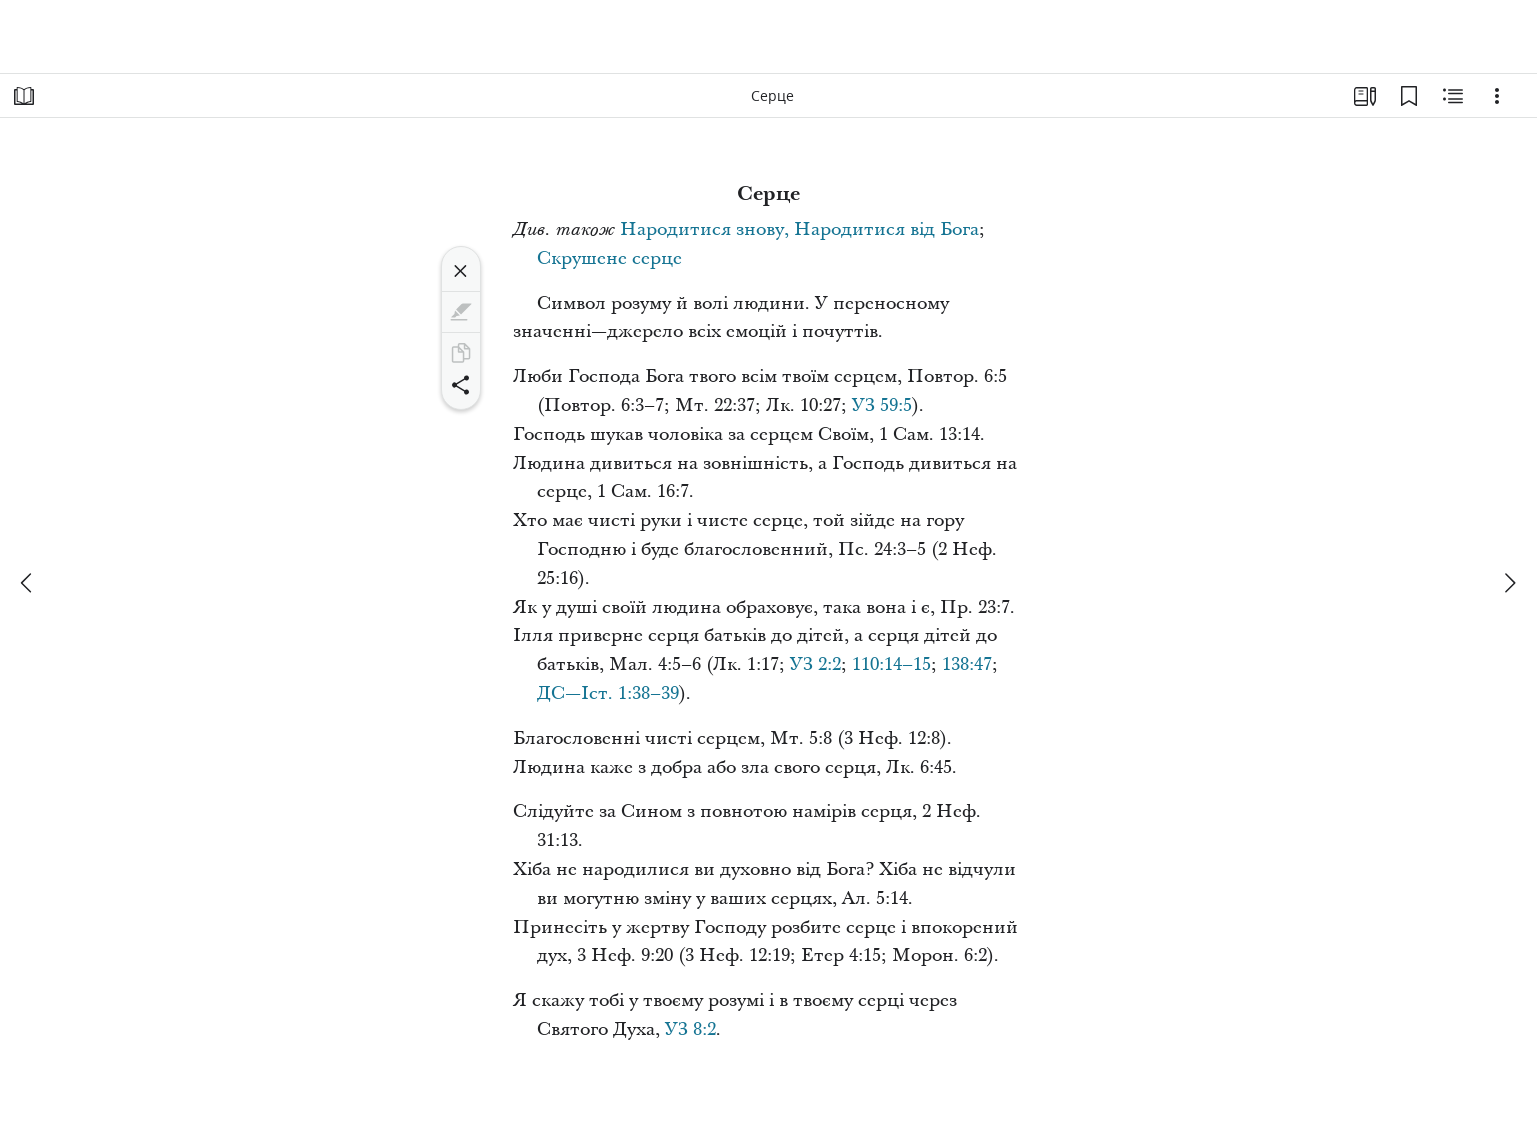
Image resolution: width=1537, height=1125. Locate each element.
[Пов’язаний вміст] (1453, 96)
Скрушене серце (609, 258)
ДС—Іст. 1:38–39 (608, 693)
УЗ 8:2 (690, 1029)
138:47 (967, 664)
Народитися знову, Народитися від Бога (799, 229)
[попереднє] (28, 583)
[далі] (1509, 583)
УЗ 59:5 (882, 405)
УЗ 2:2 (815, 664)
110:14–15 (891, 664)
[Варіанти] (1497, 96)
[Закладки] (1409, 96)
